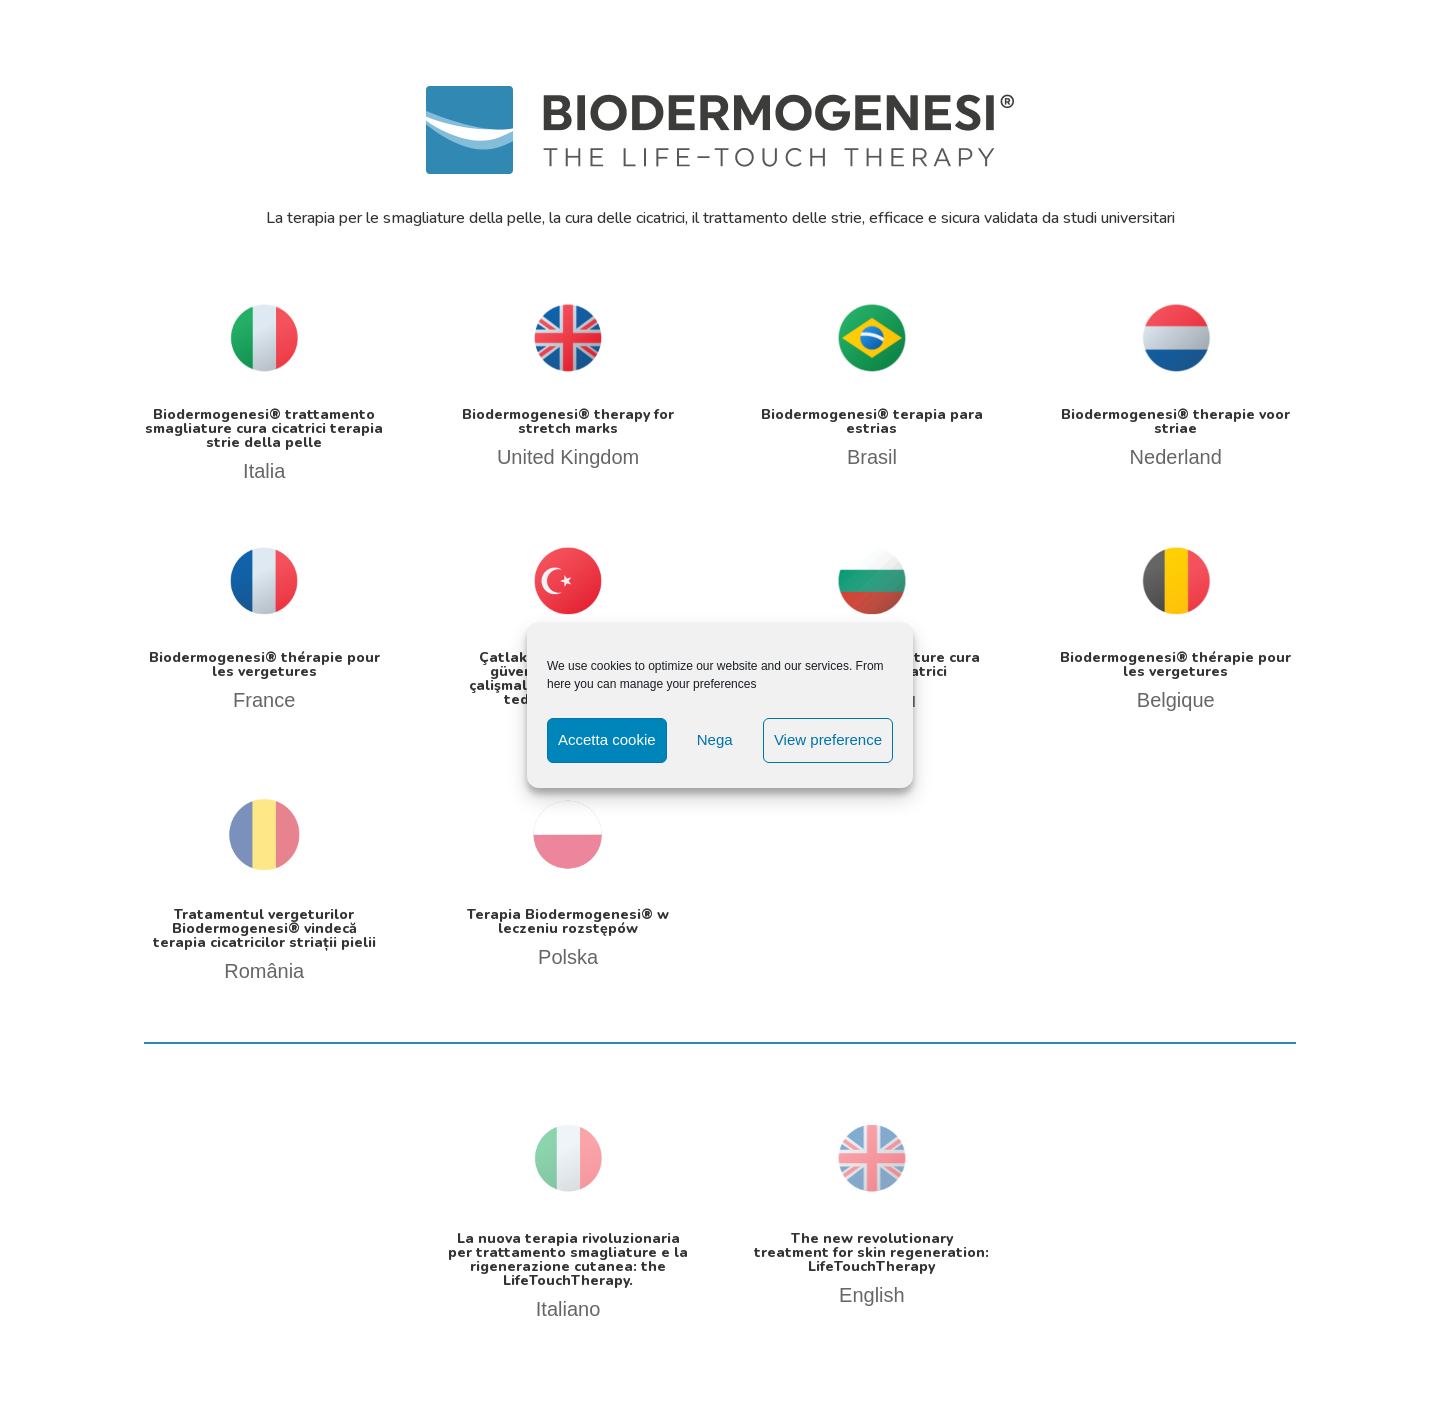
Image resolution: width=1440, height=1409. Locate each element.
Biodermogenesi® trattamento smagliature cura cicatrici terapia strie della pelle (264, 428)
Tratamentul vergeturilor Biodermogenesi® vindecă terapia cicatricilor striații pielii (264, 928)
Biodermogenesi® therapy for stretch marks (568, 421)
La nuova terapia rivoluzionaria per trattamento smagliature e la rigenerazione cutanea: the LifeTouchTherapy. (568, 1259)
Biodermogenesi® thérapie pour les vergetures (264, 664)
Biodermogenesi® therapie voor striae (1175, 421)
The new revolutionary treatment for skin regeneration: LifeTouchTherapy (871, 1252)
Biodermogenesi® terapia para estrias (872, 421)
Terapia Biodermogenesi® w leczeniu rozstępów (568, 921)
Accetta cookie (607, 739)
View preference (828, 739)
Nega (715, 739)
